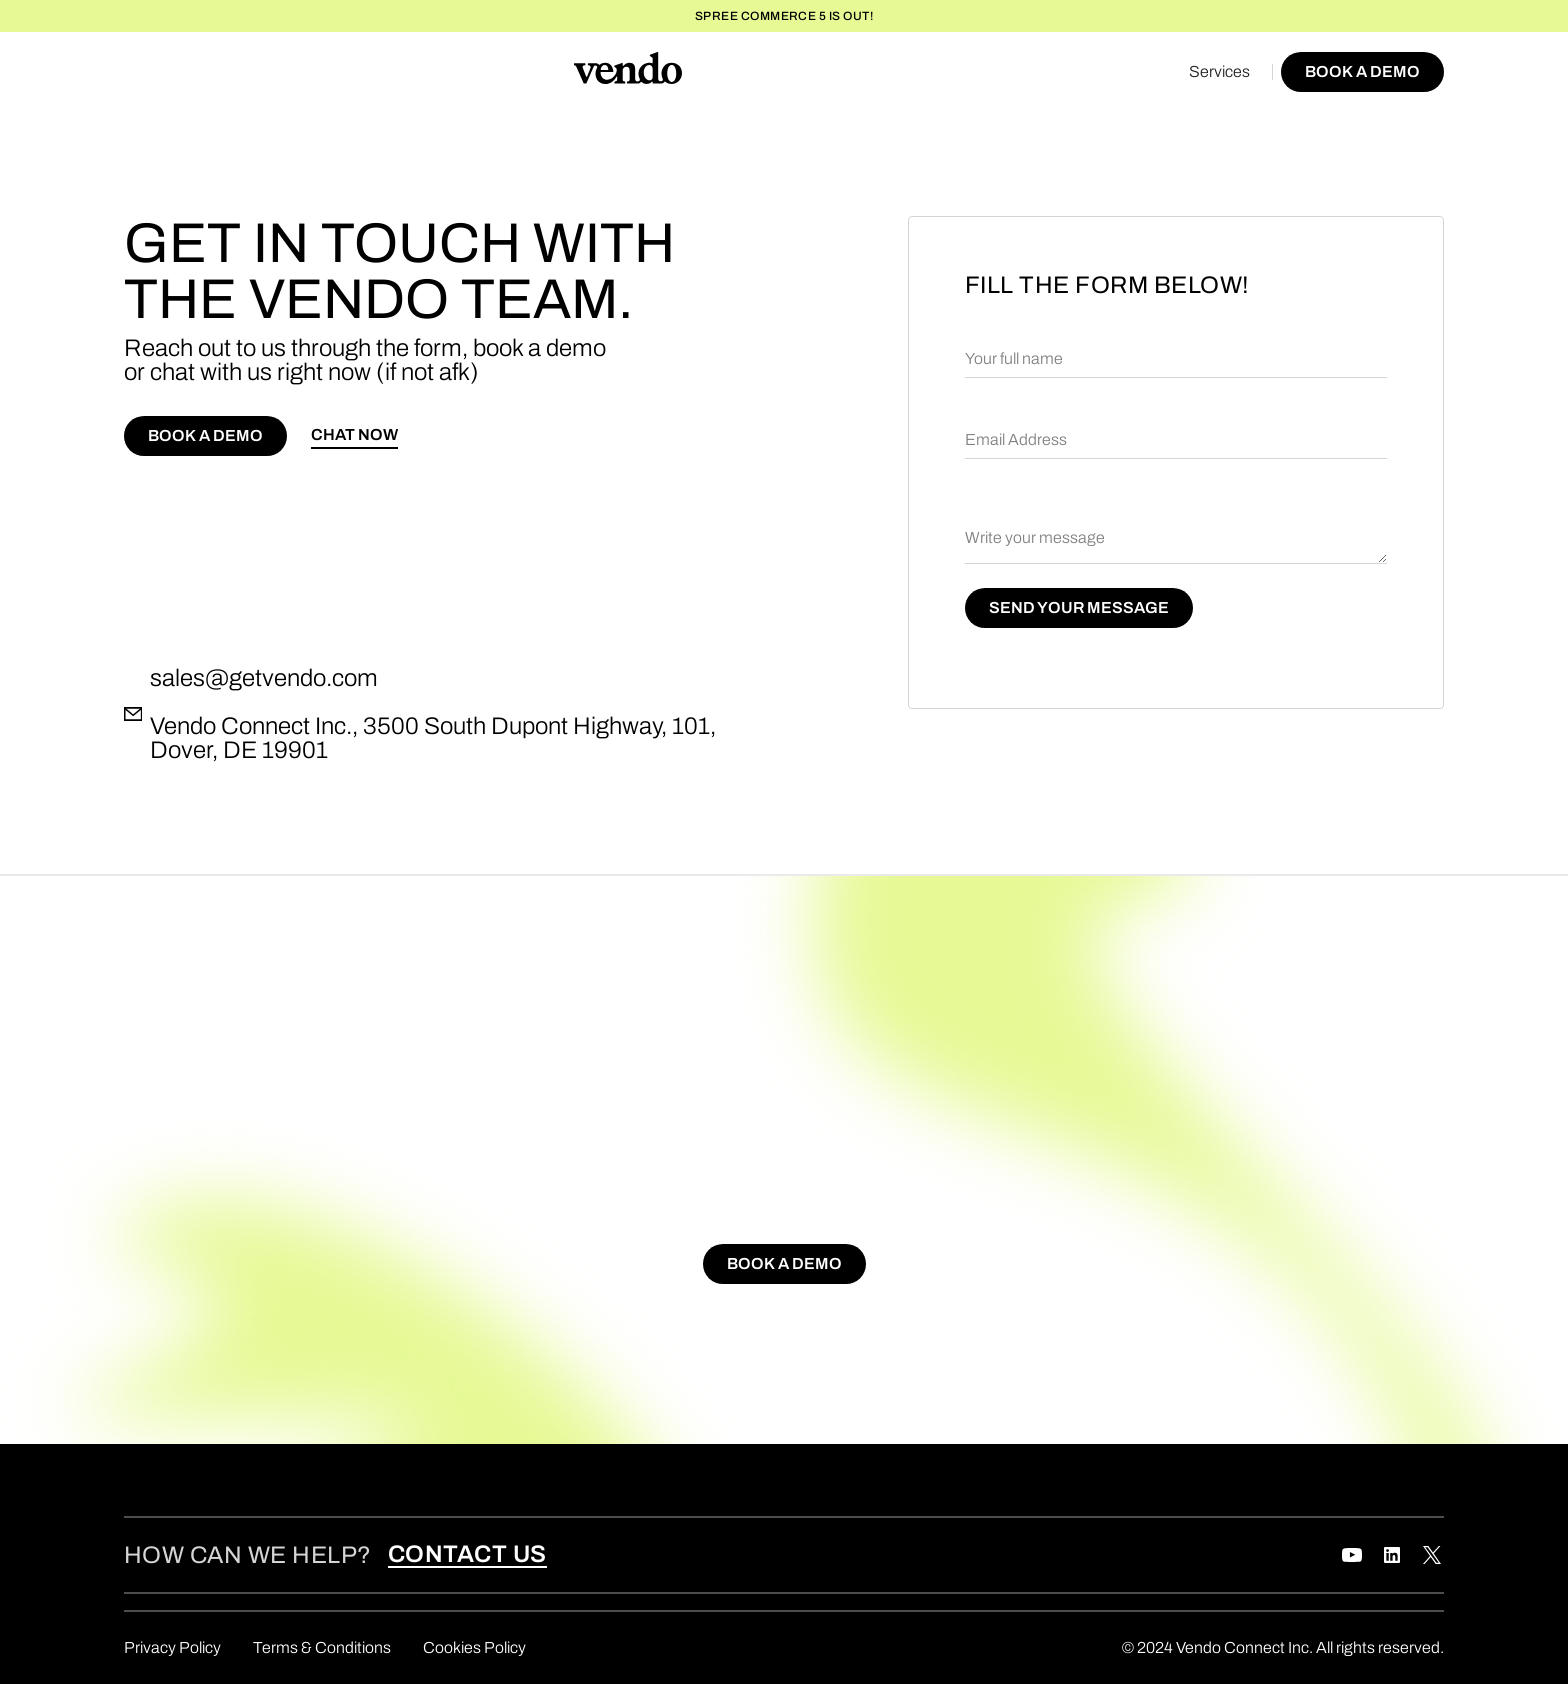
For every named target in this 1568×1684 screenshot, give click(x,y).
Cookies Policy (474, 1647)
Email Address (1016, 439)
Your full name (1014, 358)
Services (1219, 71)
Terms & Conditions (322, 1647)
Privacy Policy (172, 1647)
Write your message (1035, 537)
